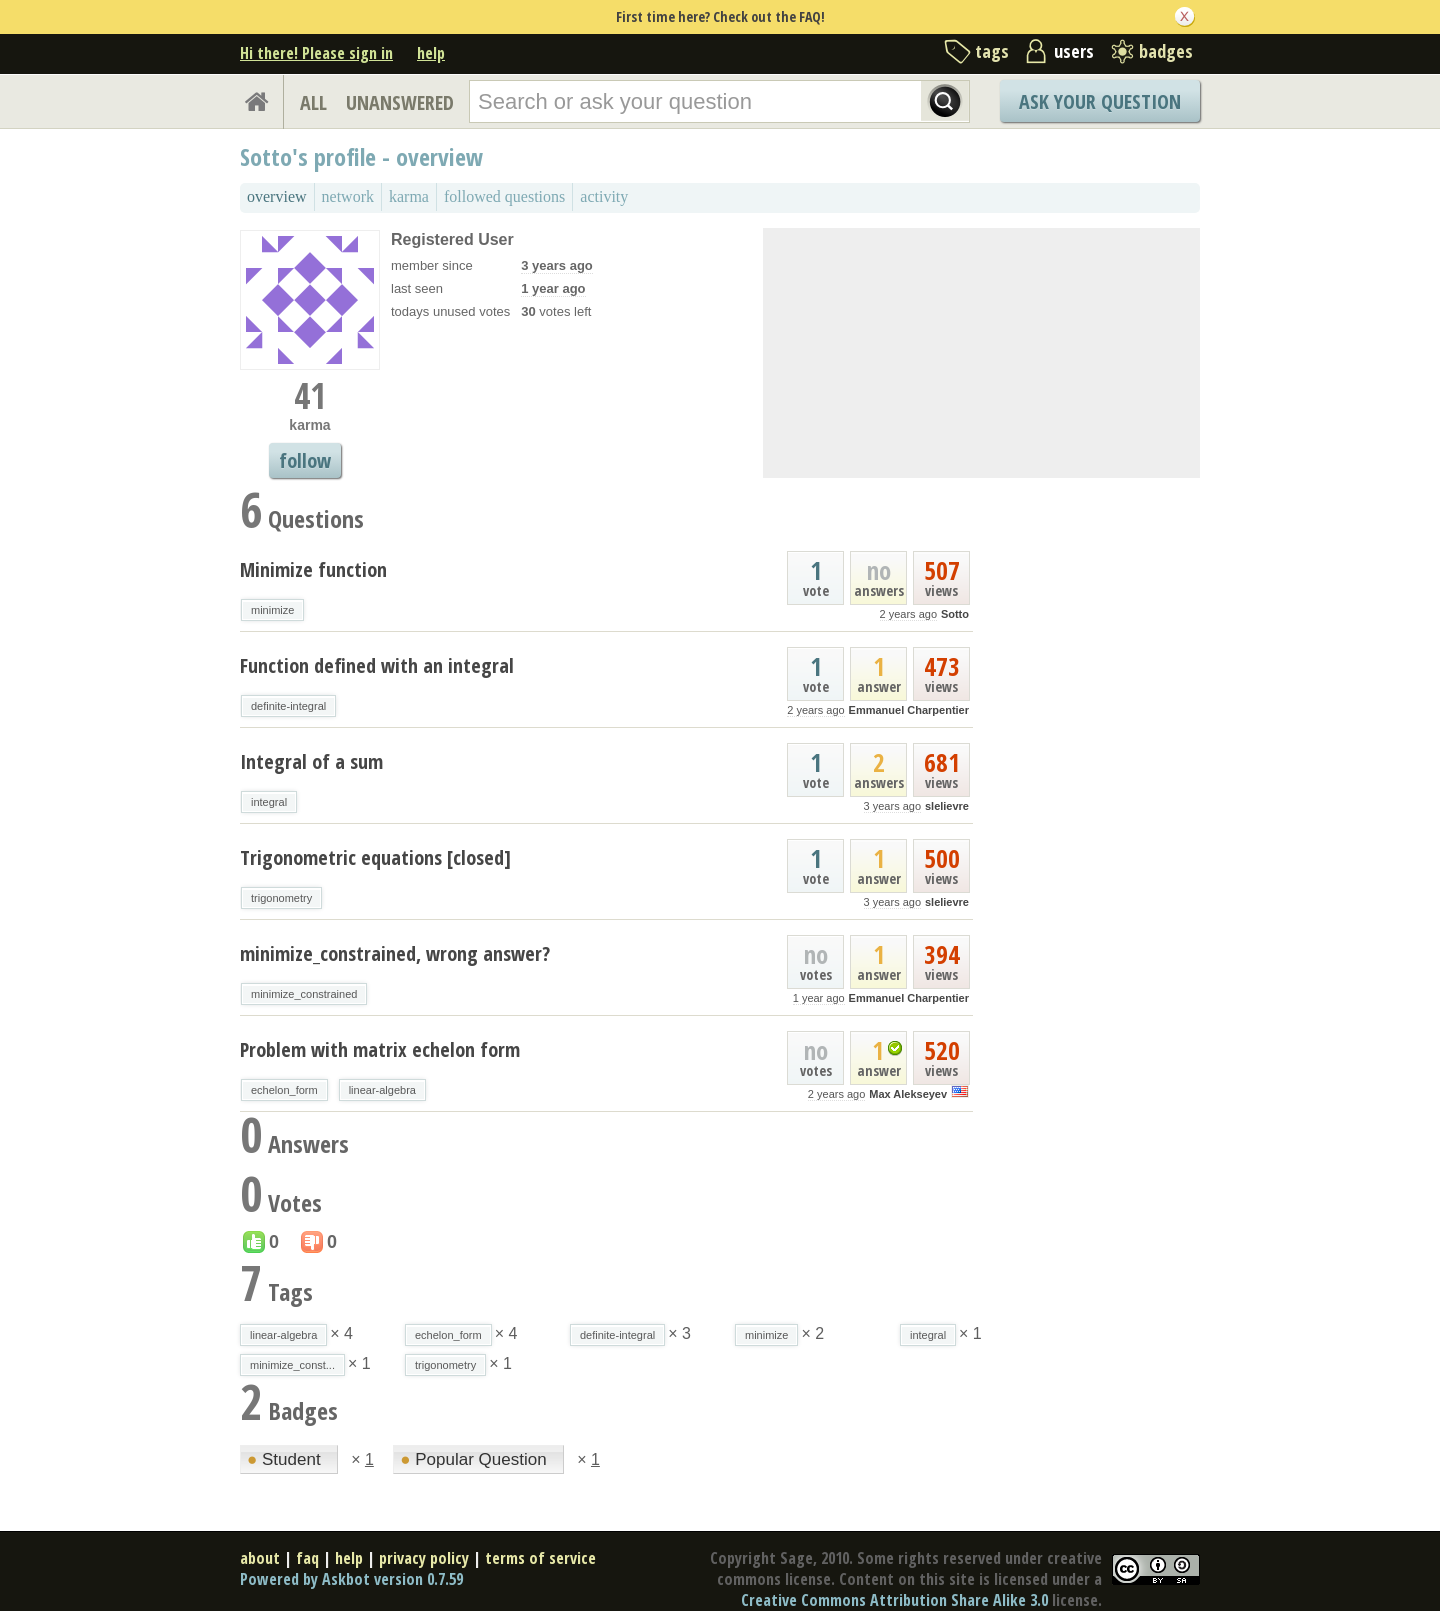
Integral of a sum (311, 761)
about (260, 1558)
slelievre (947, 806)
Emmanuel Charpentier (909, 710)
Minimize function (313, 569)
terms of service (540, 1558)
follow (305, 460)
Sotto (955, 614)
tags (992, 51)
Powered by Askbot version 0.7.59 (351, 1579)
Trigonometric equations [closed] (375, 857)
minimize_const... (292, 1365)
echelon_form (284, 1090)
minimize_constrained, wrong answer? (395, 953)
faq (307, 1558)
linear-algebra (382, 1090)
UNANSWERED (400, 102)
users (1074, 51)
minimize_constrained (304, 994)
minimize (272, 610)
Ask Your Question (1100, 101)
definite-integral (288, 706)
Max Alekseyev (908, 1094)
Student (286, 1459)
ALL (313, 102)
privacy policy (424, 1558)
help (431, 53)
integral (269, 802)
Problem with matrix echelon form (380, 1049)
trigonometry (281, 898)
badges (1166, 51)
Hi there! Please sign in (316, 53)
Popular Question (475, 1459)
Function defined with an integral (377, 665)
